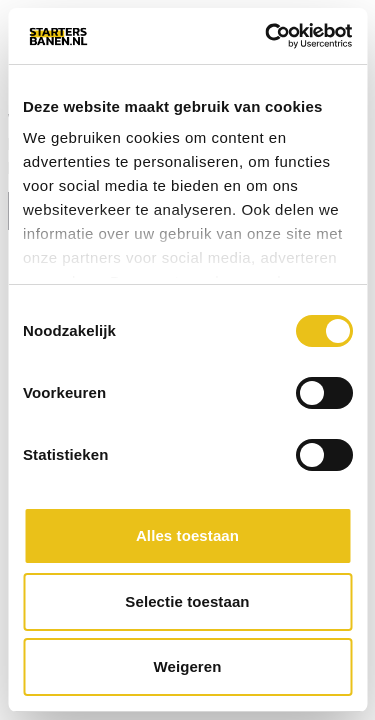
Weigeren (187, 666)
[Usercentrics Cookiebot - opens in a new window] (267, 36)
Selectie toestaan (187, 601)
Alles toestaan (187, 535)
